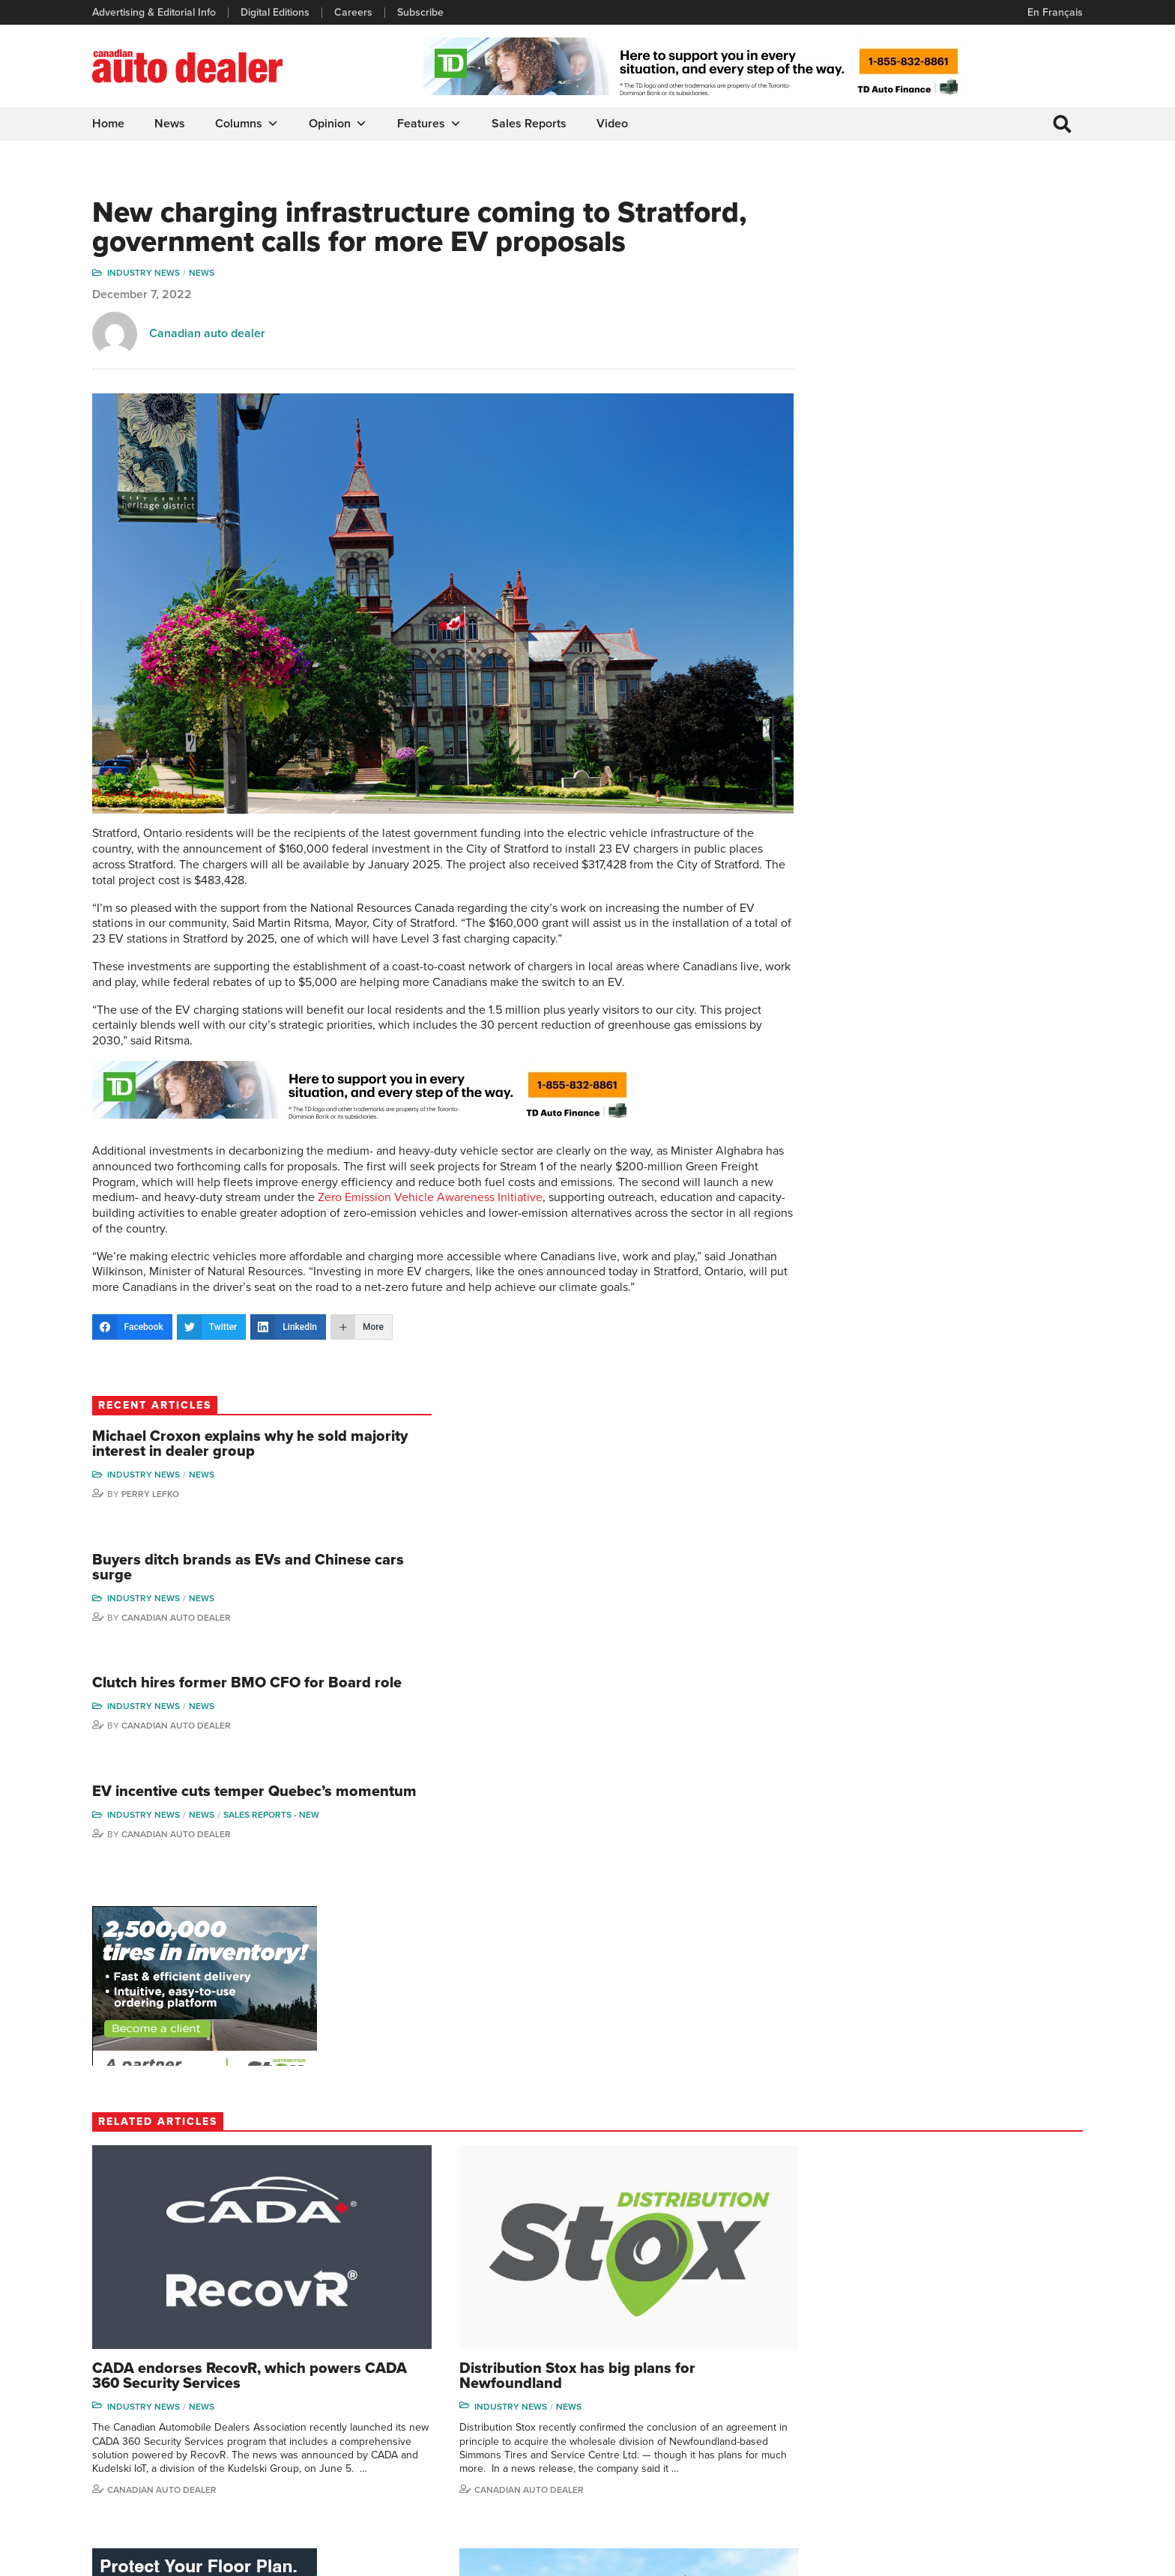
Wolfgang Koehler (1016, 2328)
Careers (354, 12)
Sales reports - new (920, 684)
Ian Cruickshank (894, 2419)
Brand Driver (750, 2350)
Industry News (144, 306)
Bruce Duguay (890, 2441)
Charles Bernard (895, 2373)
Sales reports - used (922, 2059)
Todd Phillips (140, 2143)
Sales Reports (529, 123)
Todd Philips (1003, 2396)
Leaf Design (1052, 2557)
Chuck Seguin (1008, 2441)
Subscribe (421, 12)
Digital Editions (275, 12)
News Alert (627, 2396)
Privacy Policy (124, 2557)
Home (109, 123)
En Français (1054, 12)
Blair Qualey (1004, 2419)
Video (613, 123)
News (170, 123)
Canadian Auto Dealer (941, 441)
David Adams (887, 2328)
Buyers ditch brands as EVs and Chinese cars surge (966, 391)
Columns (248, 123)
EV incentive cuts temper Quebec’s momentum (943, 642)
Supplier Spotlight (762, 2373)
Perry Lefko (915, 315)
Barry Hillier (884, 2464)
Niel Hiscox (883, 2487)
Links (360, 2373)
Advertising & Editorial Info (155, 12)
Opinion (338, 123)
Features (430, 123)
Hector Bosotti (890, 2396)
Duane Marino (1008, 2373)
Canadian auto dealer (208, 367)
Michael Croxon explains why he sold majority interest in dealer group (968, 258)
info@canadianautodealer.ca (175, 2334)
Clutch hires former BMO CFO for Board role (961, 516)
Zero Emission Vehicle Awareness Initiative (589, 1200)
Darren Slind (1004, 2464)
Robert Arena (888, 2350)
